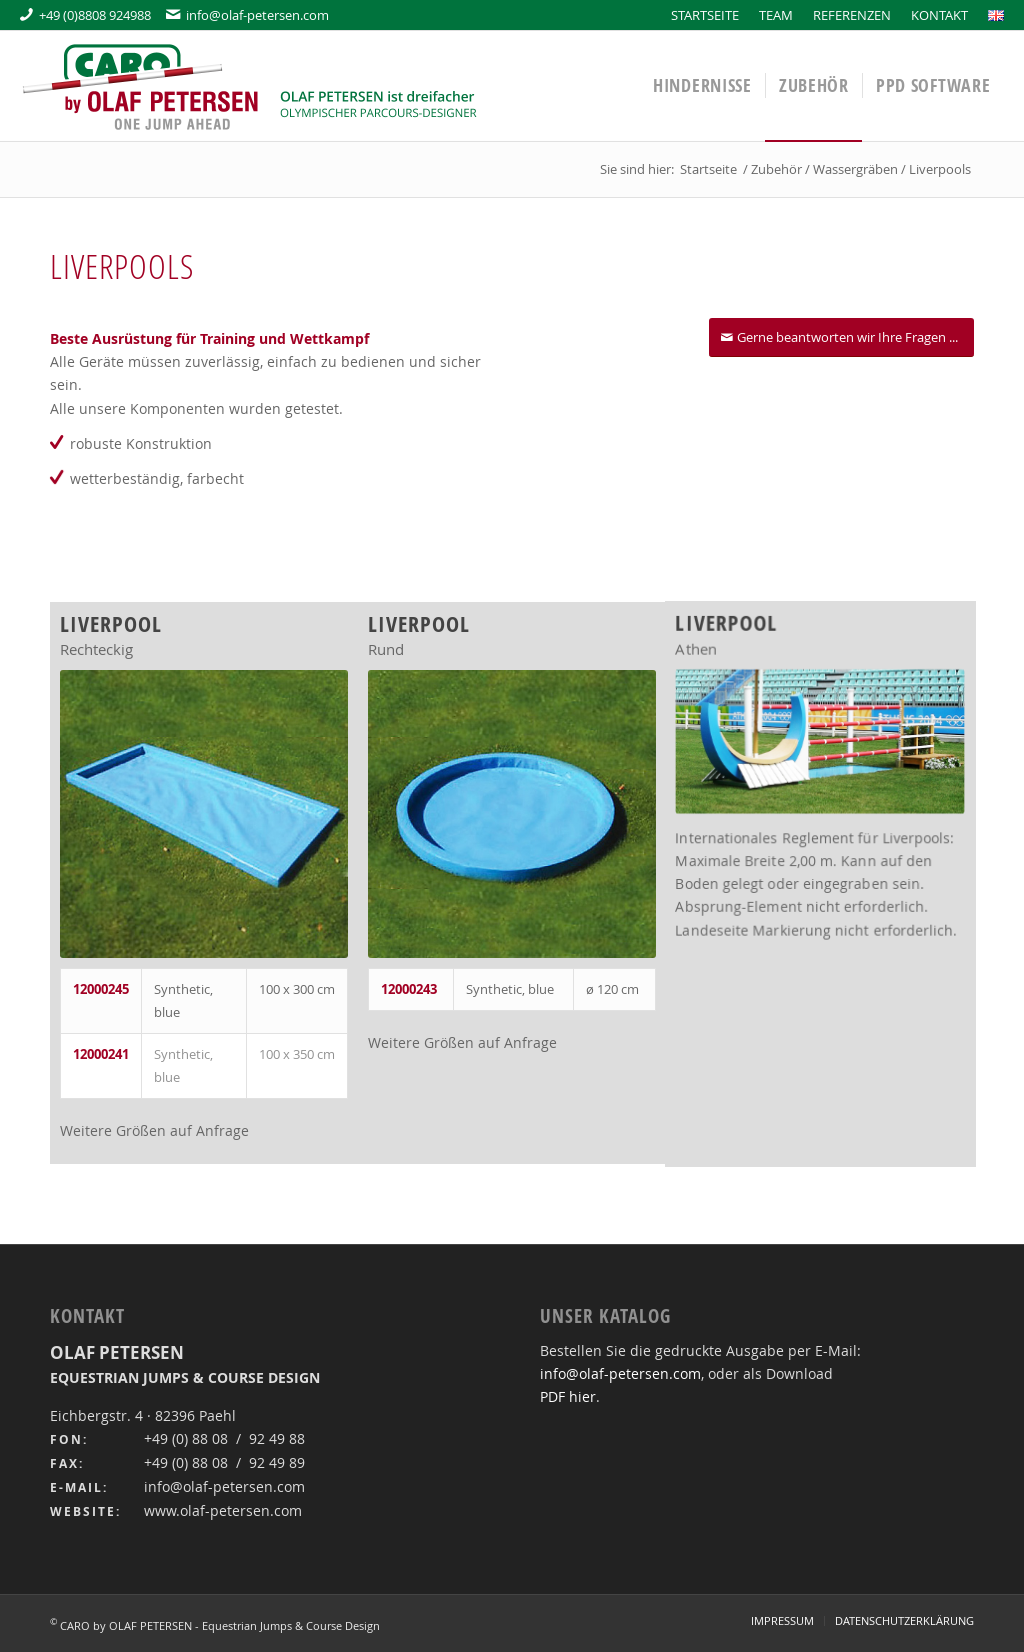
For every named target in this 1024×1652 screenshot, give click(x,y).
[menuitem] (705, 15)
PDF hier (568, 1396)
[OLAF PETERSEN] (250, 86)
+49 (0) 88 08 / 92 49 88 (224, 1438)
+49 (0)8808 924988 (85, 15)
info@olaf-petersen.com (247, 15)
